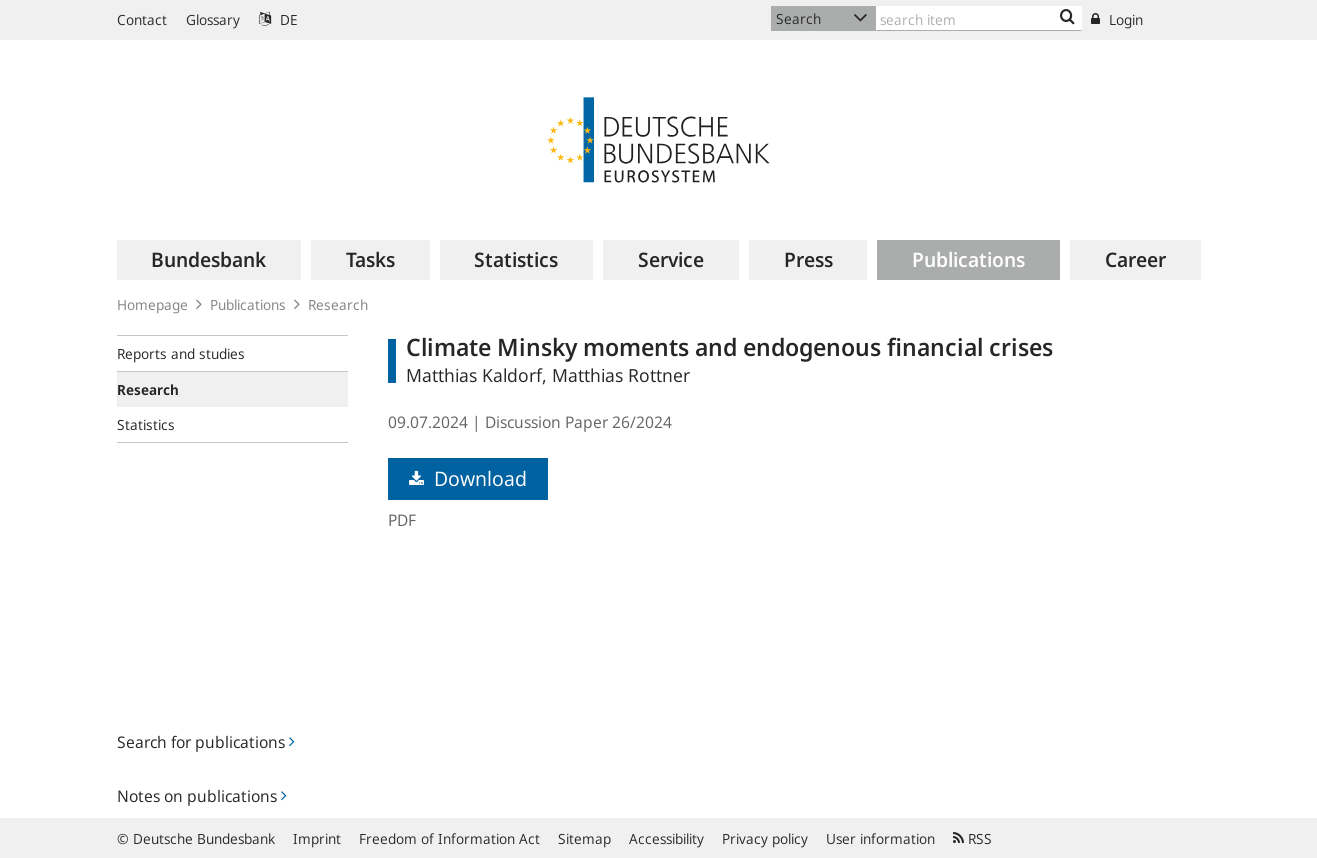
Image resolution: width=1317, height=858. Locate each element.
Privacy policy (765, 838)
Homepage (152, 304)
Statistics (146, 424)
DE (278, 19)
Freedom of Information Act (449, 838)
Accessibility (666, 838)
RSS (972, 838)
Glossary (213, 19)
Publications (248, 304)
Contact (142, 19)
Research (338, 304)
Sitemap (584, 838)
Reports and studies (181, 353)
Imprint (317, 838)
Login (1117, 19)
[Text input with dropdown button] (979, 18)
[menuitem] (209, 260)
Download (468, 478)
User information (880, 838)
